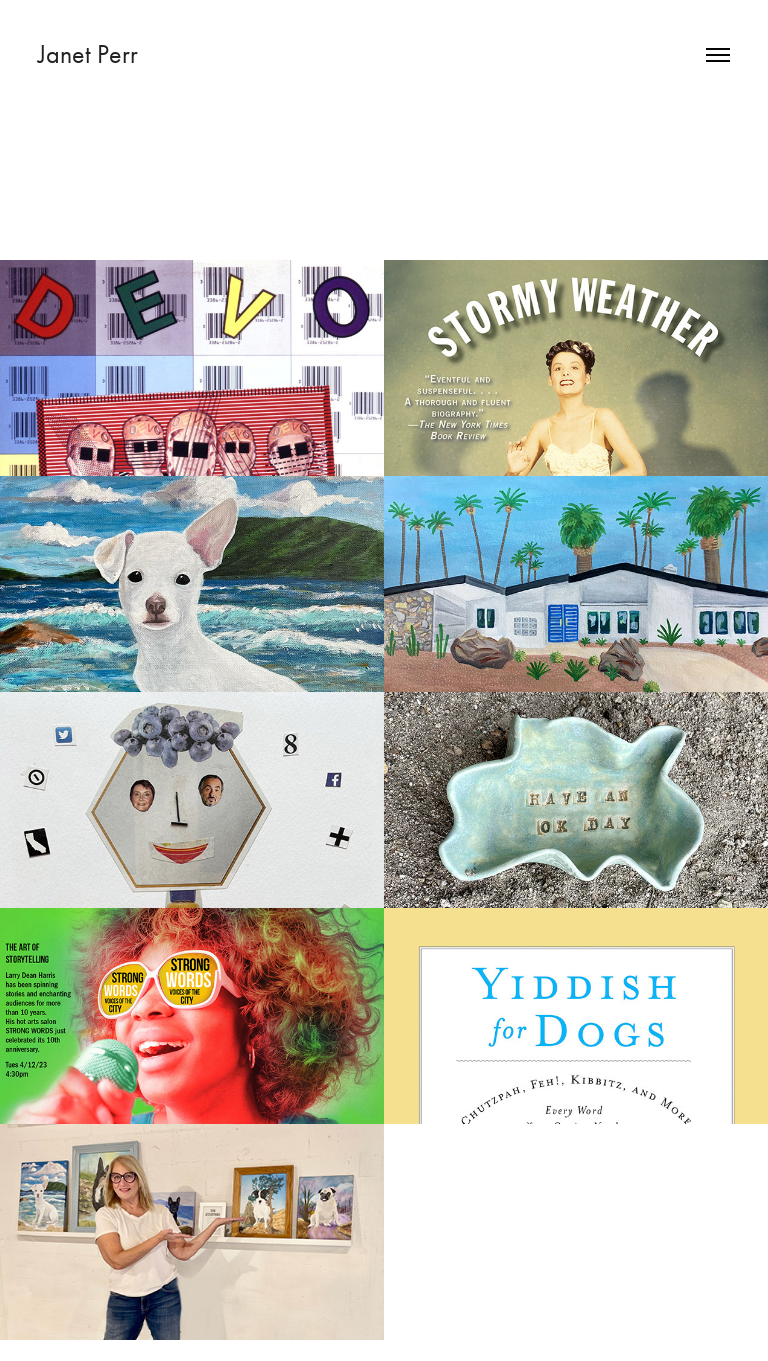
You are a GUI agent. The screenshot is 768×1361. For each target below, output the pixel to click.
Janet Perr (91, 54)
